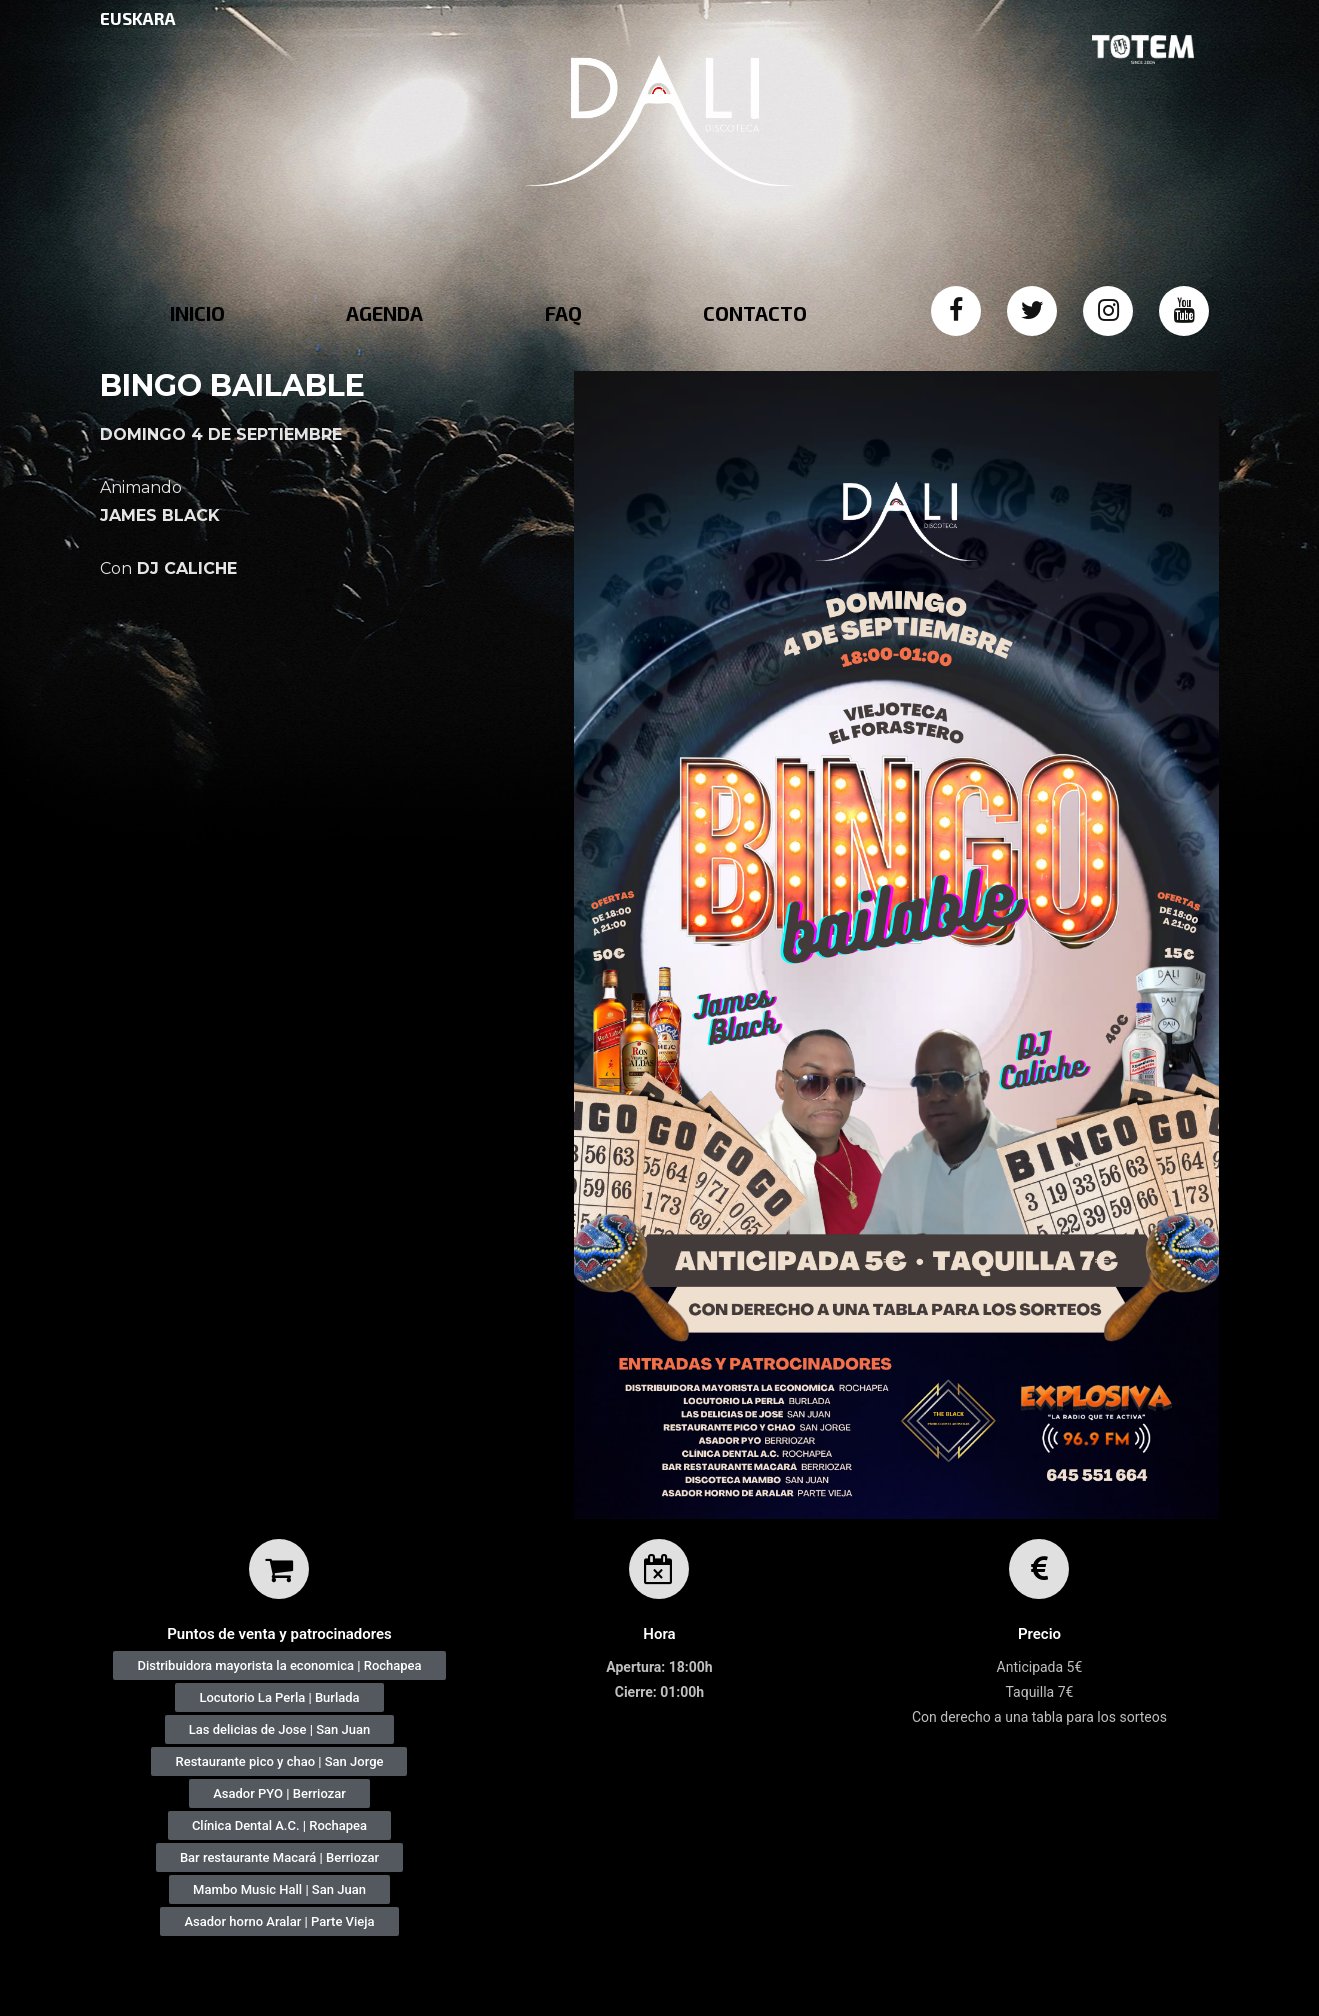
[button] (279, 1665)
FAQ (563, 313)
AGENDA (384, 313)
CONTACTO (755, 313)
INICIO (197, 313)
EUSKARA (138, 18)
